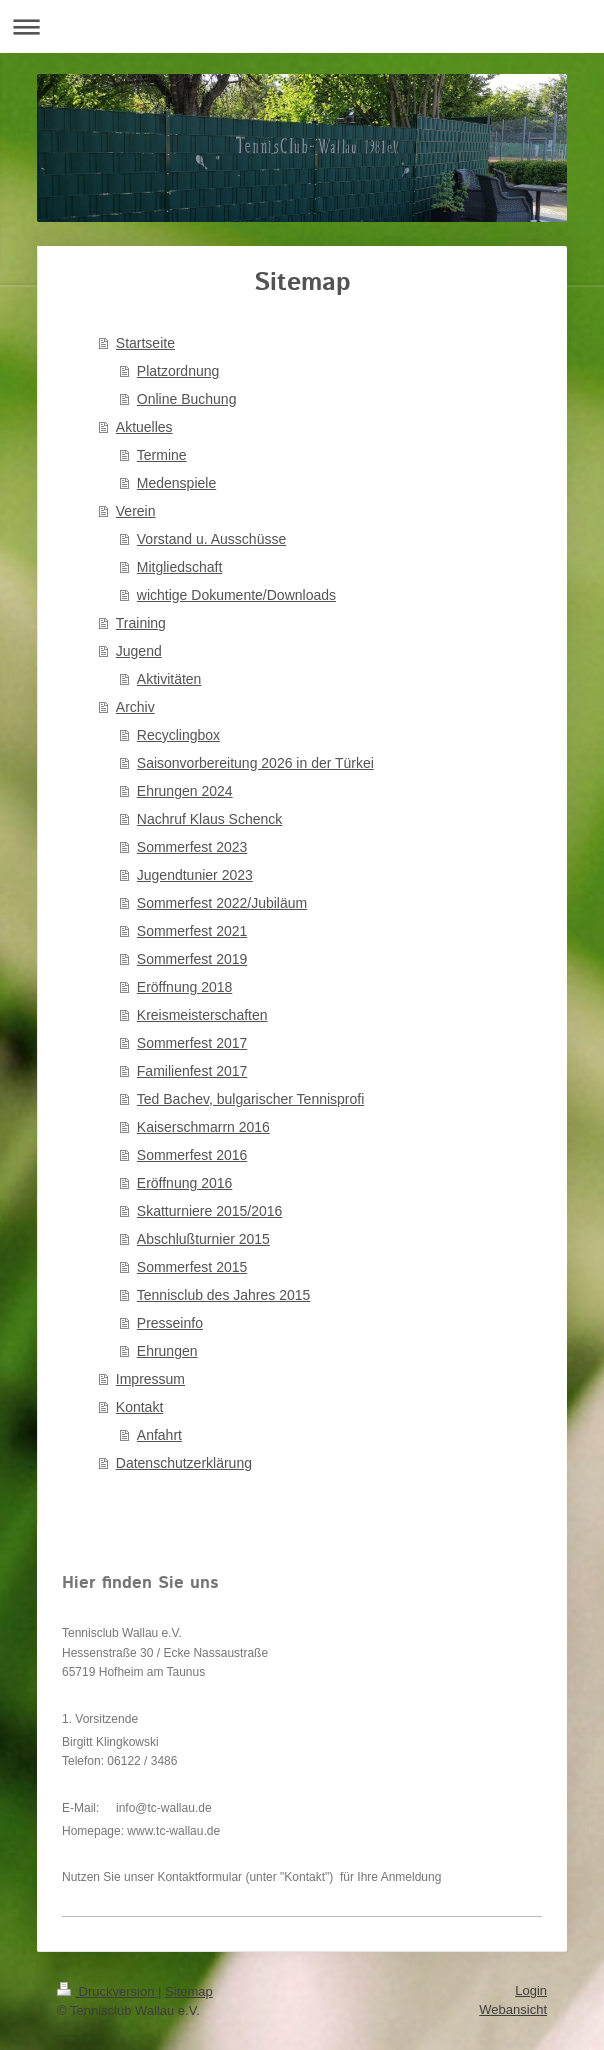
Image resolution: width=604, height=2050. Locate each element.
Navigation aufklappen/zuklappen (302, 26)
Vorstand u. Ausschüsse (211, 539)
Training (141, 623)
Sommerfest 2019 (192, 959)
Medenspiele (176, 483)
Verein (136, 511)
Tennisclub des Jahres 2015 (224, 1295)
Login (531, 1990)
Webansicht (513, 2009)
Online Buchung (187, 399)
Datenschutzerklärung (184, 1463)
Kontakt (139, 1407)
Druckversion (107, 1991)
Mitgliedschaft (180, 567)
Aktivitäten (169, 679)
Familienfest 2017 (192, 1071)
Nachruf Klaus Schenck (210, 819)
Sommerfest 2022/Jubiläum (222, 903)
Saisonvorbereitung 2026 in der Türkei (255, 763)
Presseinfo (170, 1323)
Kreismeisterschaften (202, 1015)
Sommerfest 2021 (192, 931)
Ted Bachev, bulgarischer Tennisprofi (251, 1099)
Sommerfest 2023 (192, 847)
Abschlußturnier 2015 (203, 1239)
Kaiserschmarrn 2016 (203, 1127)
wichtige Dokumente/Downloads (236, 595)
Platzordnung (178, 371)
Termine (162, 455)
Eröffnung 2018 (185, 987)
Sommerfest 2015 (192, 1267)
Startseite (145, 343)
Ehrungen (167, 1351)
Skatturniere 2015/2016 (210, 1211)
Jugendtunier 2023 (195, 875)
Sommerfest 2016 (192, 1155)
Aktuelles (144, 427)
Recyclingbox (178, 735)
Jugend (139, 651)
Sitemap (189, 1991)
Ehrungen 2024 (185, 791)
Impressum (150, 1379)
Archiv (135, 707)
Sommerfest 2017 (192, 1043)
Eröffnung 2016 (185, 1183)
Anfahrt (159, 1435)
